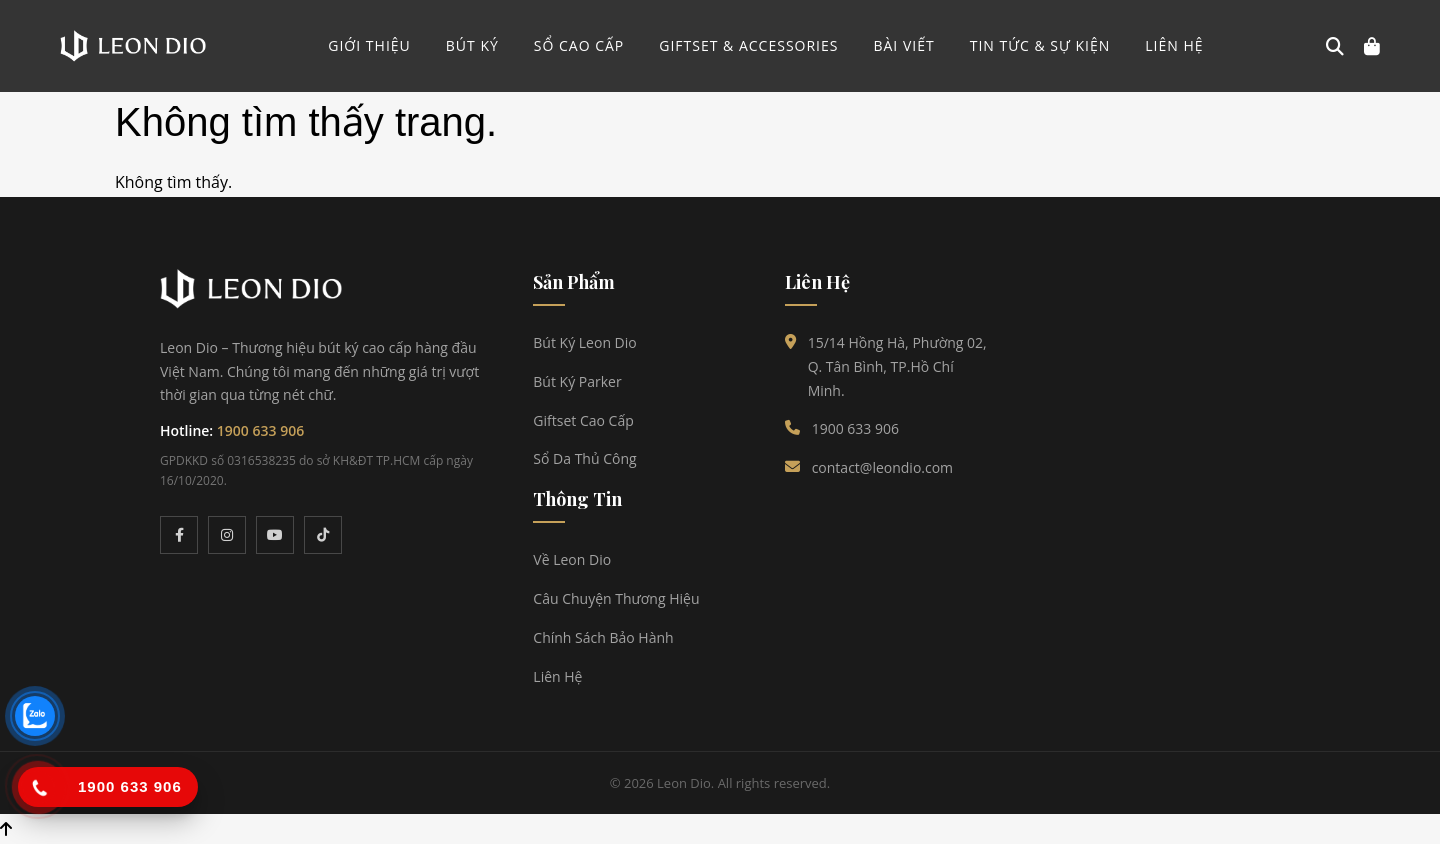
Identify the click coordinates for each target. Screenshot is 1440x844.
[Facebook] (179, 535)
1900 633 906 (260, 430)
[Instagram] (227, 535)
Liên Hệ (557, 676)
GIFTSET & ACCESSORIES (748, 45)
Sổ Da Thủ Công (584, 458)
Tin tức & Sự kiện (1040, 45)
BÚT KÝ (472, 45)
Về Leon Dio (572, 559)
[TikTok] (323, 535)
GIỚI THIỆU (369, 45)
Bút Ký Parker (577, 381)
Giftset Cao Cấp (583, 420)
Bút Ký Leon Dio (584, 342)
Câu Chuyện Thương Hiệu (616, 598)
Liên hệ (1174, 45)
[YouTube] (275, 535)
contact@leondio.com (882, 467)
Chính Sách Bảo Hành (603, 637)
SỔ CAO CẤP (579, 45)
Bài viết (903, 45)
